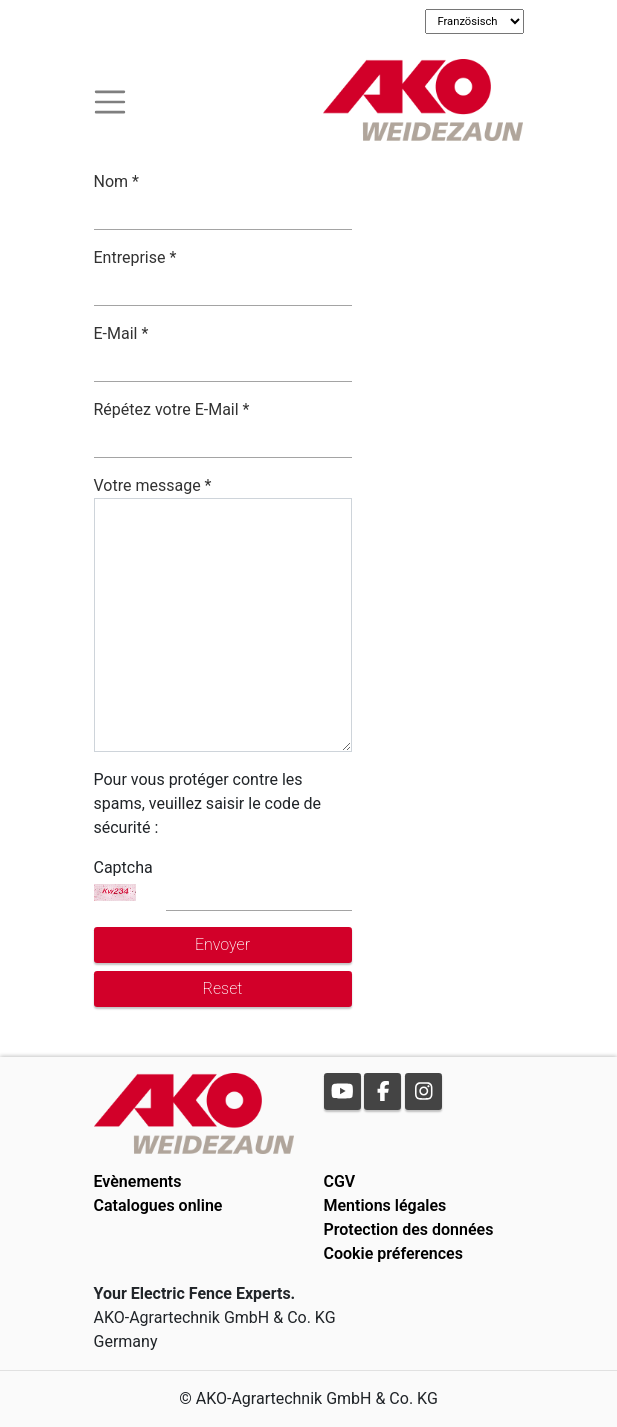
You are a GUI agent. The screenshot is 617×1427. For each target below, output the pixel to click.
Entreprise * (135, 257)
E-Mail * (121, 333)
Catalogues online (158, 1205)
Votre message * (153, 485)
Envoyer (222, 944)
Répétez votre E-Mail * (172, 409)
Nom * (116, 181)
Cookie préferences (393, 1253)
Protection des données (409, 1229)
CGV (340, 1181)
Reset (223, 988)
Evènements (138, 1181)
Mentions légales (385, 1205)
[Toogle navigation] (110, 99)
